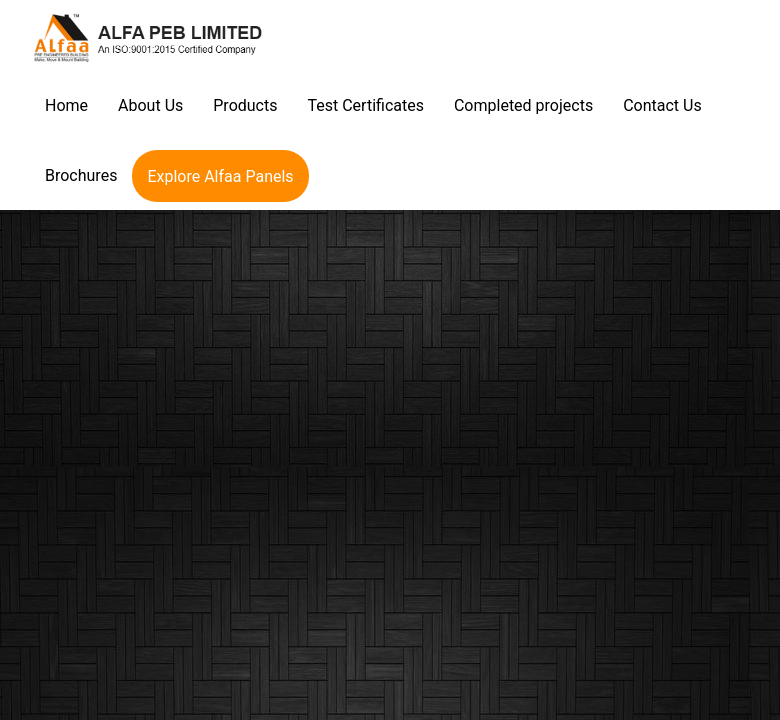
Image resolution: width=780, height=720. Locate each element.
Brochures (81, 175)
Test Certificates (365, 105)
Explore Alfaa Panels (220, 176)
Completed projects (523, 105)
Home (66, 105)
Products (245, 105)
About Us (150, 105)
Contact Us (662, 105)
